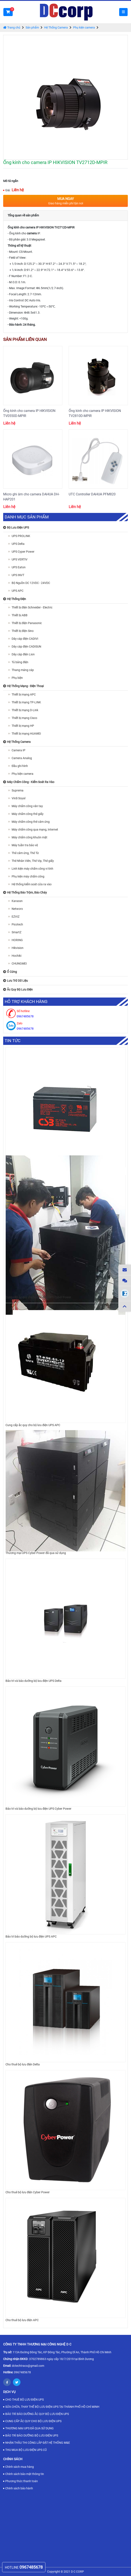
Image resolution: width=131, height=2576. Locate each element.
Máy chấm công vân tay (27, 806)
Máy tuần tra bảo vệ (25, 845)
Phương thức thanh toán (21, 2481)
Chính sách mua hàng (19, 2466)
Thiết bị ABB (19, 615)
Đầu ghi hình (20, 766)
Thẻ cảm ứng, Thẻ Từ (25, 853)
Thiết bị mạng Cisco (24, 718)
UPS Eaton (19, 567)
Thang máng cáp (23, 670)
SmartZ (16, 932)
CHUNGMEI (19, 963)
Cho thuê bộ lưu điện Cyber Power (27, 2192)
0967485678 (22, 2372)
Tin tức (12, 1040)
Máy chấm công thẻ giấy (28, 814)
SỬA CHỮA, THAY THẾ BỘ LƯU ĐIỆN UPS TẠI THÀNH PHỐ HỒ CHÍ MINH (52, 2406)
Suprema (17, 790)
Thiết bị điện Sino (23, 631)
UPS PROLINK (21, 536)
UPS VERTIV (19, 559)
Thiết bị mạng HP (23, 725)
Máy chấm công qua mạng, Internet (35, 829)
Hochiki (16, 955)
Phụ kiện (17, 677)
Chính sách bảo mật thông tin (24, 2474)
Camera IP (18, 750)
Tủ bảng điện (20, 662)
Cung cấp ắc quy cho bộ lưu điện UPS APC (32, 1425)
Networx (17, 908)
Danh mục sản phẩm (27, 517)
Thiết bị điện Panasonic (27, 623)
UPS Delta (18, 543)
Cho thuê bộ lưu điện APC (22, 2320)
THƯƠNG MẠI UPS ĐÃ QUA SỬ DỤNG (29, 2428)
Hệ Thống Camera (56, 27)
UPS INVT (18, 575)
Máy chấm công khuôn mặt (29, 837)
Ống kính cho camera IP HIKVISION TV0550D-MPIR (29, 413)
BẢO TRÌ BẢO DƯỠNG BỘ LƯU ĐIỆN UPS (31, 2435)
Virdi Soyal (18, 798)
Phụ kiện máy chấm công (28, 876)
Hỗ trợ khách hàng (26, 1001)
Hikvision (17, 948)
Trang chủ (11, 27)
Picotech (17, 924)
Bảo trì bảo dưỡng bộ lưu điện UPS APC (31, 1936)
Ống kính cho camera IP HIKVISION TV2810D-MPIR (95, 413)
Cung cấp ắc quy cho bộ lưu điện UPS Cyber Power (38, 1297)
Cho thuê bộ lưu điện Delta (22, 2064)
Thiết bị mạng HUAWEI (26, 733)
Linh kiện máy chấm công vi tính (32, 868)
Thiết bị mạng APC (24, 694)
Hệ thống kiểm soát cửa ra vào (32, 884)
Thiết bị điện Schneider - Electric (32, 607)
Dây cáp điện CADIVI (25, 638)
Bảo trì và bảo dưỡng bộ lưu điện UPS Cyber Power (38, 1808)
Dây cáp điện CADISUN (26, 646)
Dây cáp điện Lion (23, 654)
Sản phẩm (32, 27)
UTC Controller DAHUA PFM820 (92, 494)
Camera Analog (22, 758)
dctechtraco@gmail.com (28, 2365)
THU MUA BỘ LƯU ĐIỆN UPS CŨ (26, 2450)
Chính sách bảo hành (19, 2488)
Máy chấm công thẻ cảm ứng (31, 821)
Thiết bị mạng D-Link (25, 710)
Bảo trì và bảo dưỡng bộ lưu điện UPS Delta (33, 1680)
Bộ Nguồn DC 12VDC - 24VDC (31, 583)
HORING (17, 940)
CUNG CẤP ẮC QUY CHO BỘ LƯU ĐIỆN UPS (33, 2421)
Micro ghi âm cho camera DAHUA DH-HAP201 (31, 496)
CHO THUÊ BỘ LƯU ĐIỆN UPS (24, 2399)
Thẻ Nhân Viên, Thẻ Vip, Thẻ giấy (33, 860)
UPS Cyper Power (23, 551)
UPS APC (17, 590)
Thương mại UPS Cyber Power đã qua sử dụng (35, 1553)
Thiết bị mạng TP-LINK (26, 702)
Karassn (17, 901)
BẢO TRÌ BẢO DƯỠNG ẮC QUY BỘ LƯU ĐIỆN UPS (37, 2414)
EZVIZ (15, 916)
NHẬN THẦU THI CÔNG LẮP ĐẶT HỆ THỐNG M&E (37, 2442)
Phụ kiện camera (84, 27)
